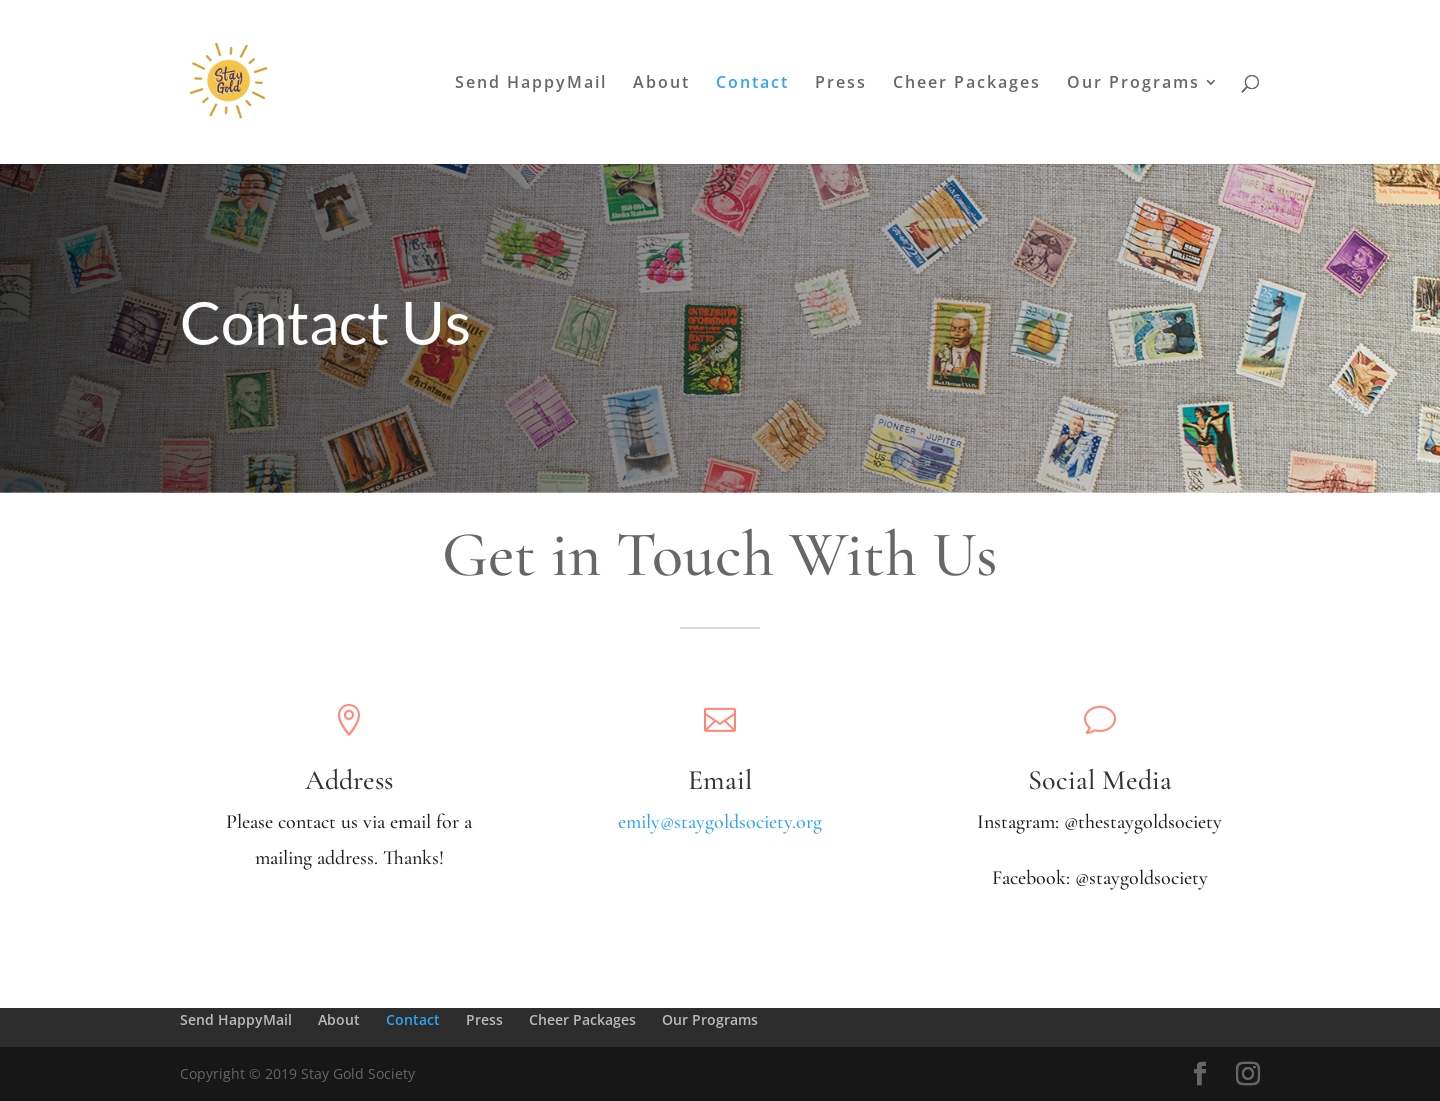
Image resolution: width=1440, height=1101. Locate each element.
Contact (752, 84)
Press (841, 84)
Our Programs (1133, 84)
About (661, 84)
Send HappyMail (531, 84)
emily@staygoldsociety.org (720, 822)
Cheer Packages (967, 84)
